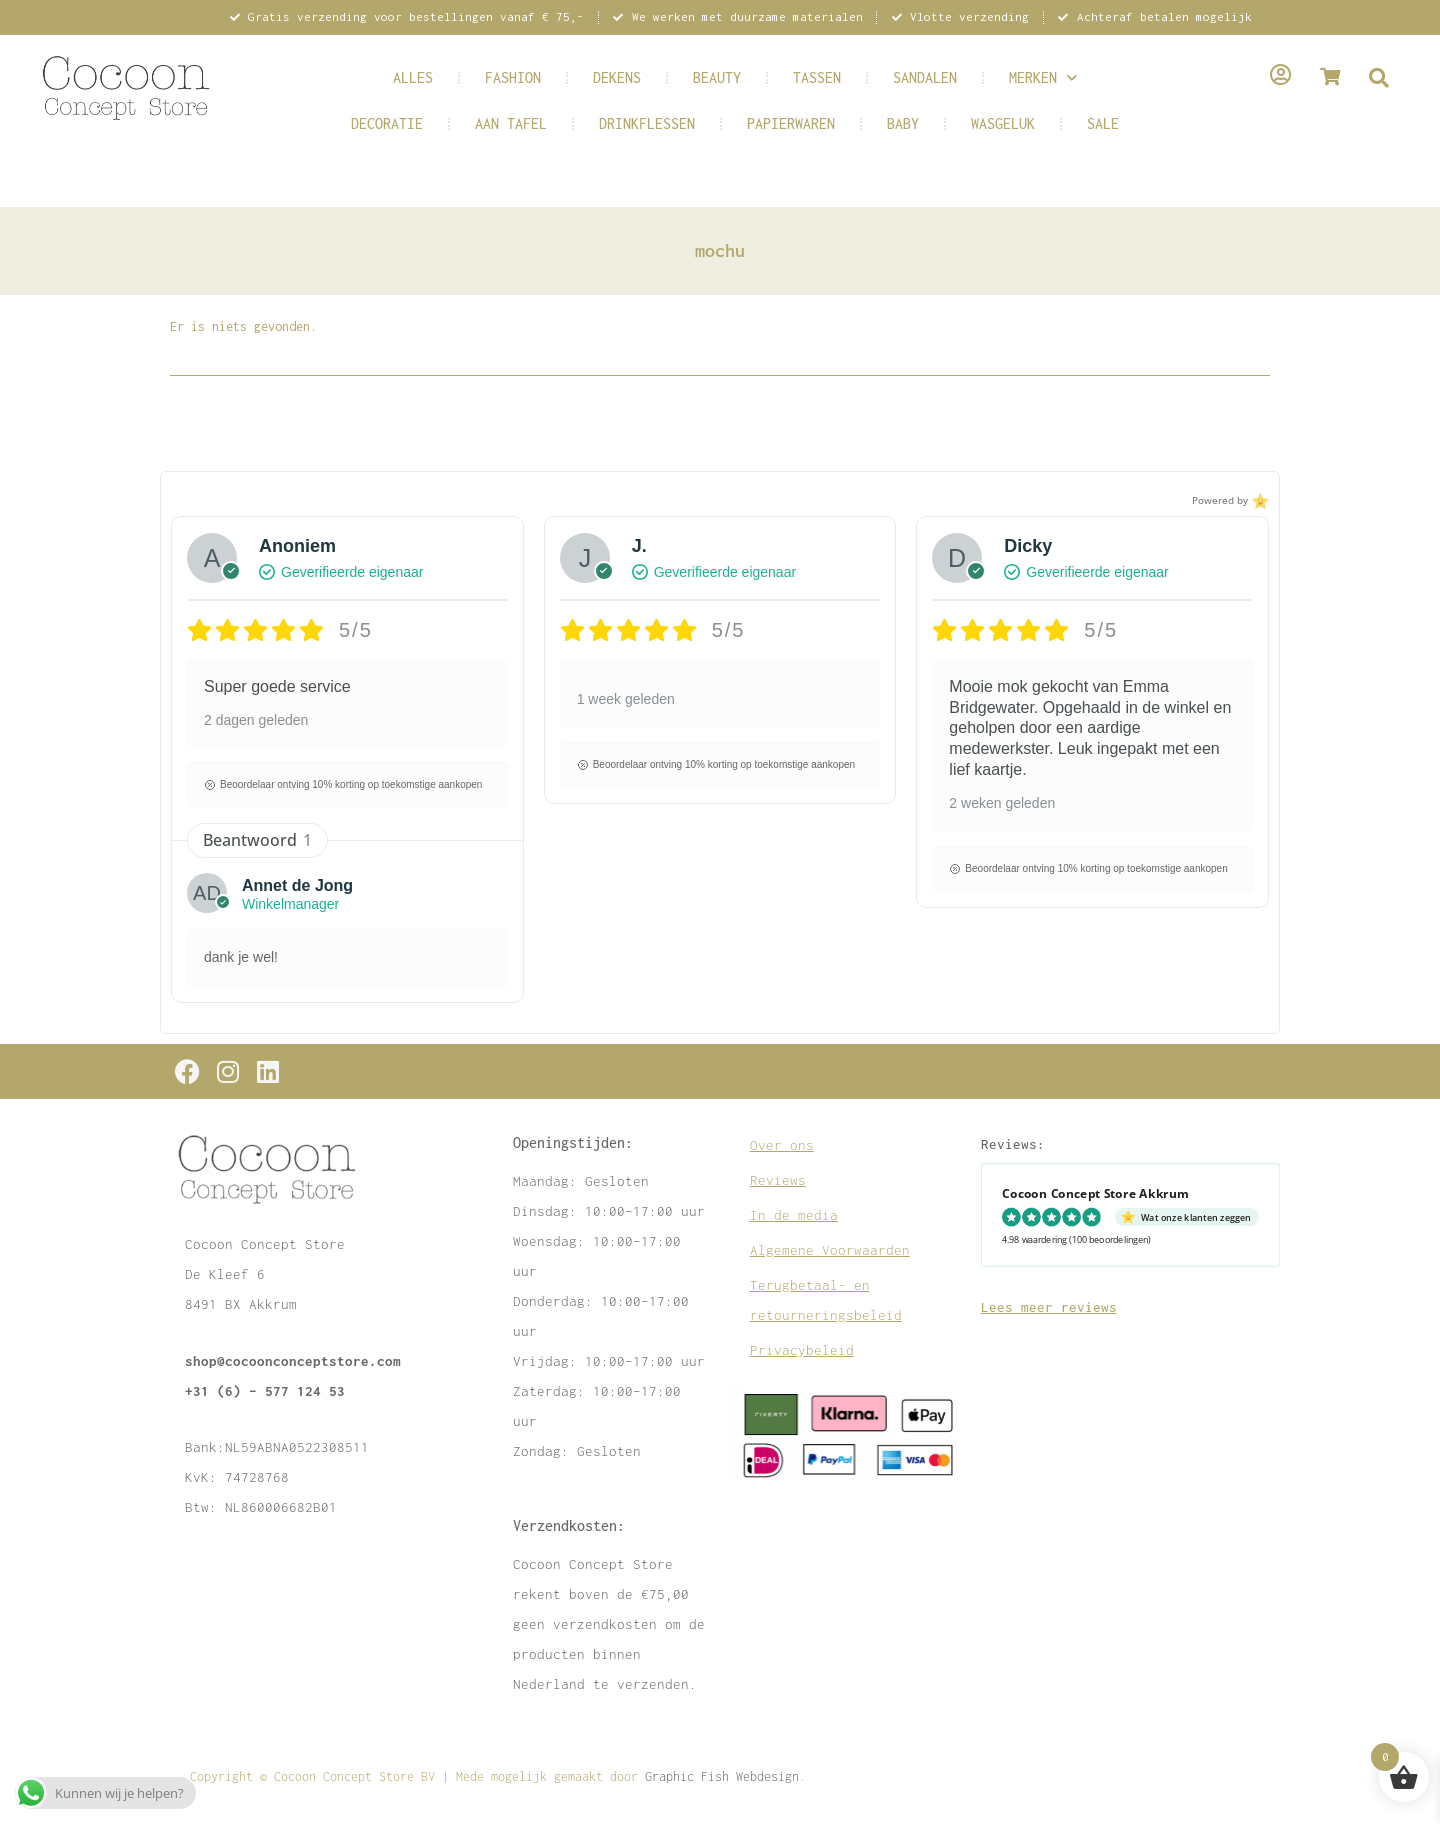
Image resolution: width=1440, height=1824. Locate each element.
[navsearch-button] (1379, 79)
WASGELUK (1003, 123)
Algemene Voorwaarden (830, 1250)
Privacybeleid (802, 1350)
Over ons (782, 1145)
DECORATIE (387, 123)
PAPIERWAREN (791, 123)
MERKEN (1043, 77)
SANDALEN (925, 77)
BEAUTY (717, 77)
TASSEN (817, 77)
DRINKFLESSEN (647, 123)
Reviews (778, 1180)
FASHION (513, 77)
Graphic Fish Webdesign (722, 1776)
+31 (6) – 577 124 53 (265, 1391)
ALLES (413, 77)
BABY (903, 123)
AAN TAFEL (511, 123)
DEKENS (617, 77)
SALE (1103, 123)
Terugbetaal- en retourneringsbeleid (826, 1300)
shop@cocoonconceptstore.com (293, 1361)
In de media (794, 1215)
